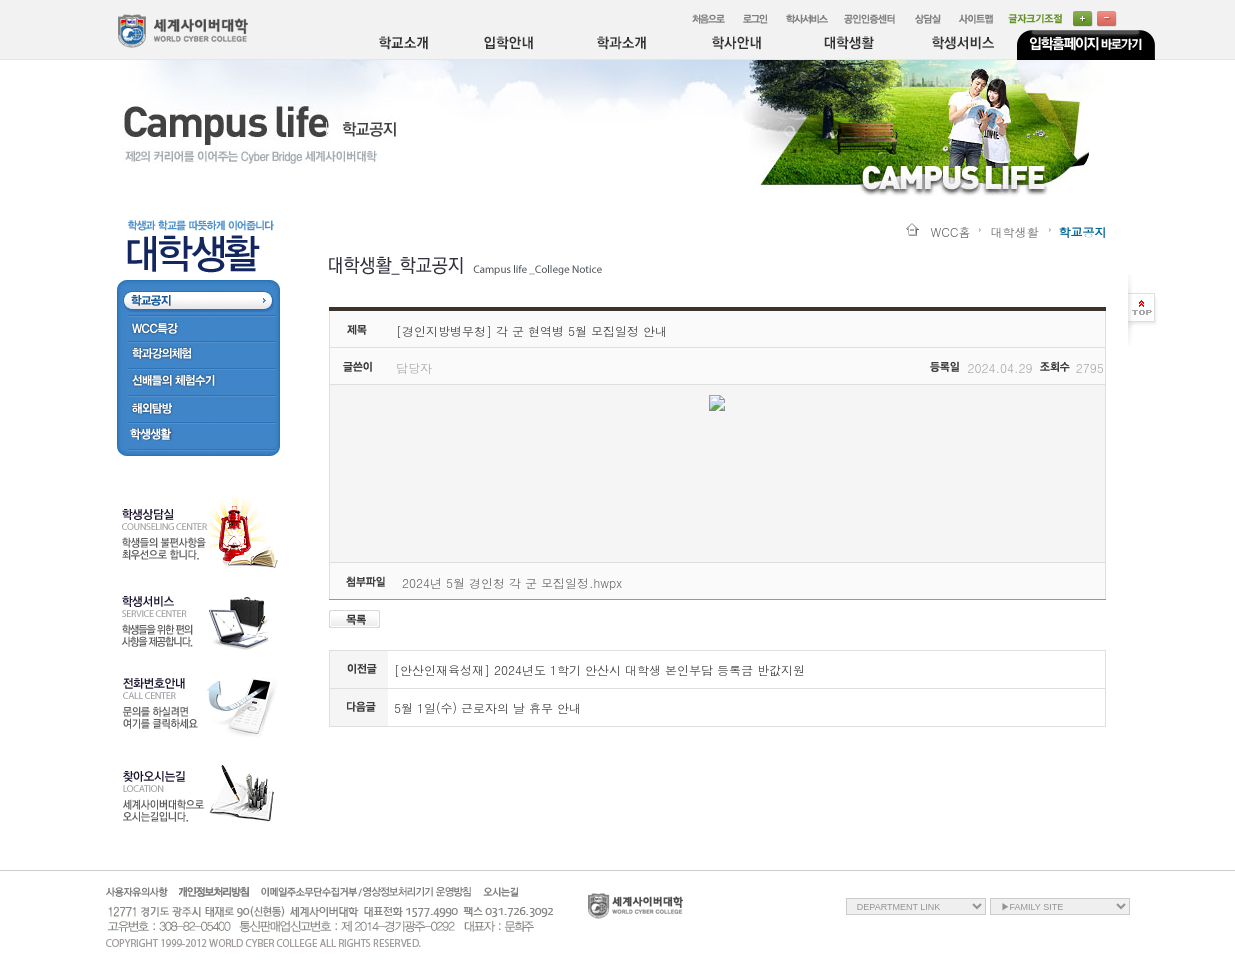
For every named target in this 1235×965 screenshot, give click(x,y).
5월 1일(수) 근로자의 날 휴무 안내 (487, 707)
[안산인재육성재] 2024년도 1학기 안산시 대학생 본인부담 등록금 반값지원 (599, 669)
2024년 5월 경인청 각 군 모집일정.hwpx (512, 582)
